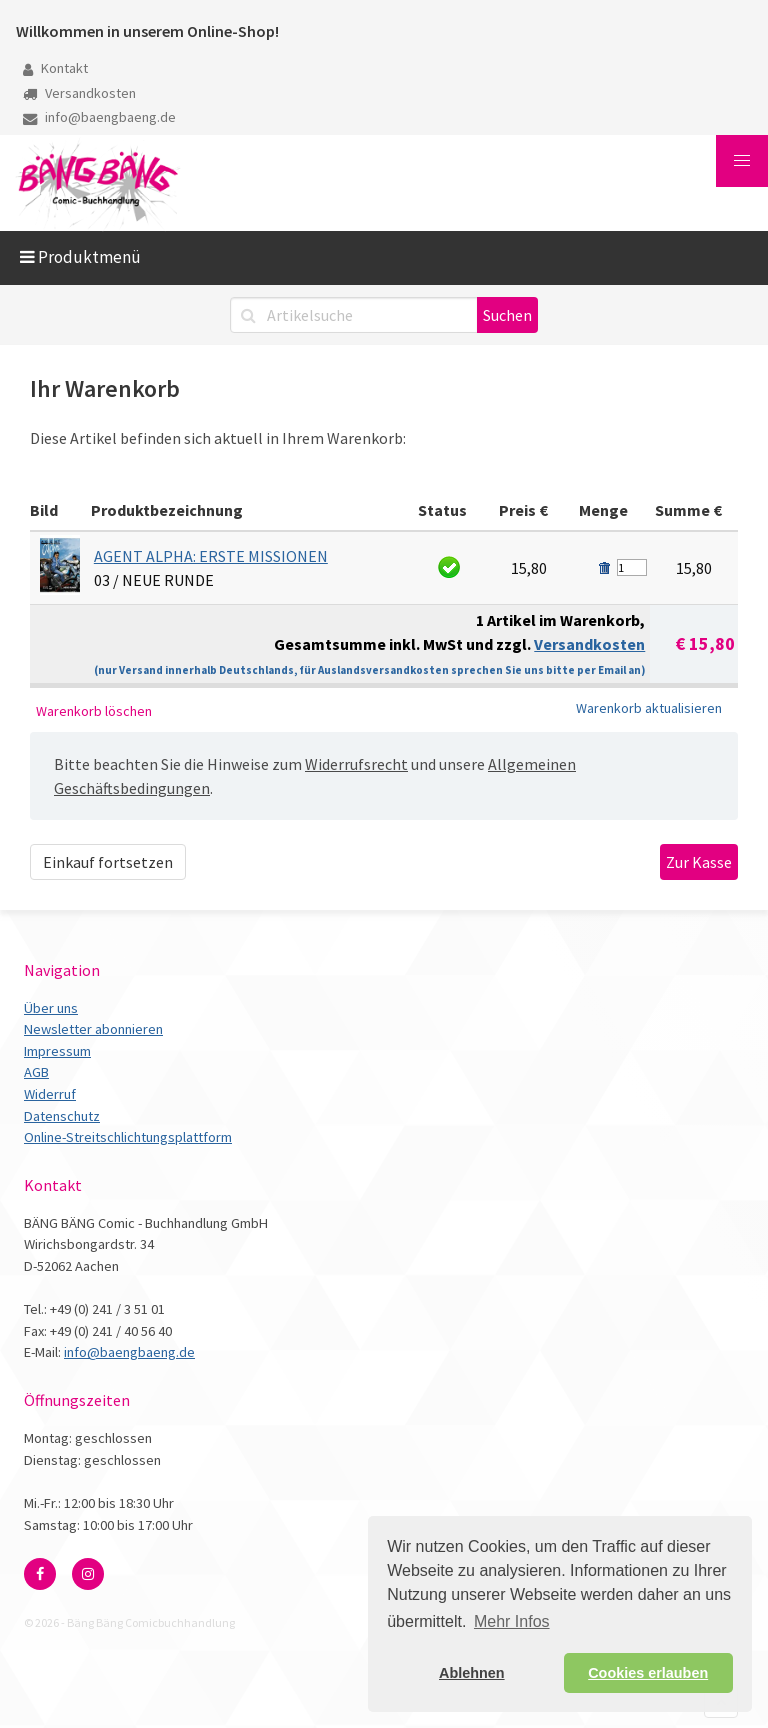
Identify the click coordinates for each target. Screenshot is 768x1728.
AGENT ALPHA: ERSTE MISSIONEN (211, 556)
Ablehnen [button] (472, 1673)
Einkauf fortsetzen (108, 862)
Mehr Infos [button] (512, 1621)
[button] (742, 161)
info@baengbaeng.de (99, 117)
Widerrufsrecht (356, 764)
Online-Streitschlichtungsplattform (128, 1137)
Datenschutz (62, 1116)
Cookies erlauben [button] (648, 1673)
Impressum (57, 1051)
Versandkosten (79, 93)
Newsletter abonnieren (93, 1029)
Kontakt (55, 68)
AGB (36, 1072)
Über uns (51, 1008)
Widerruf (50, 1094)
